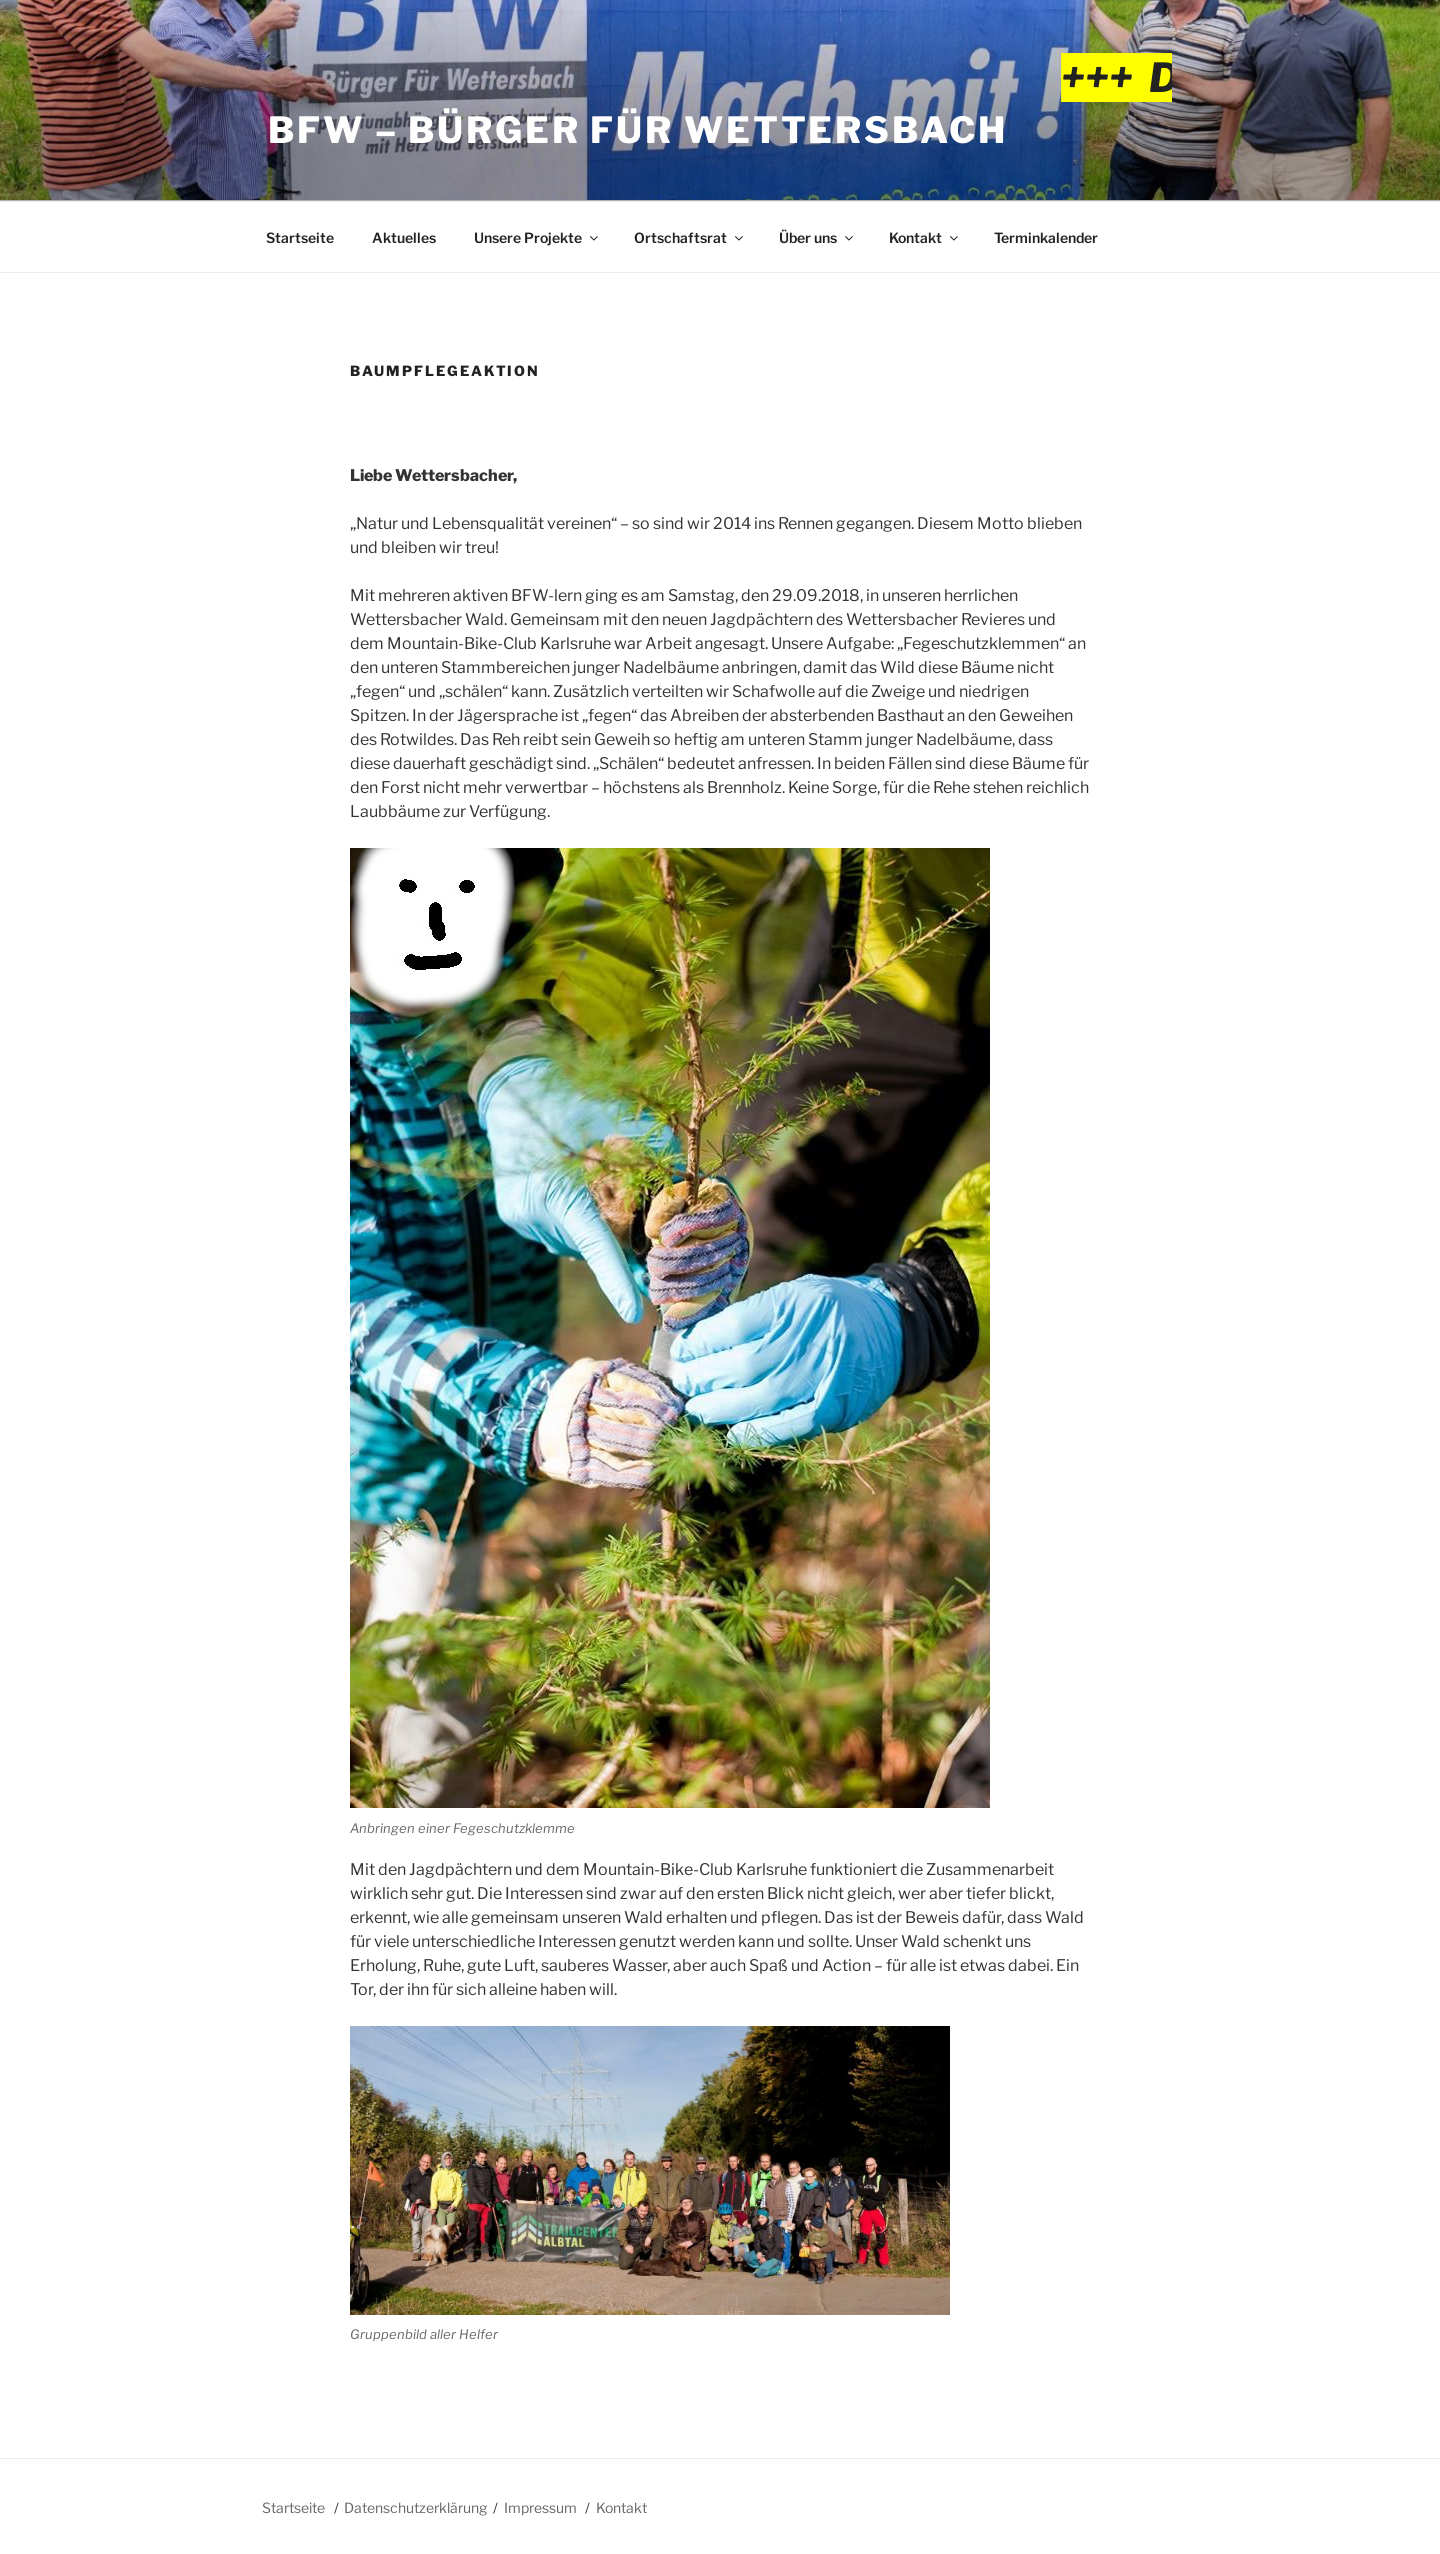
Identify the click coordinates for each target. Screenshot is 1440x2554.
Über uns (817, 237)
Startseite (300, 237)
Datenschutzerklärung (415, 2507)
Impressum (540, 2507)
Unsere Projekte (537, 237)
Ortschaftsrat (690, 237)
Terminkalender (1046, 237)
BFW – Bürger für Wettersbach (638, 130)
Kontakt (925, 237)
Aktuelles (404, 237)
